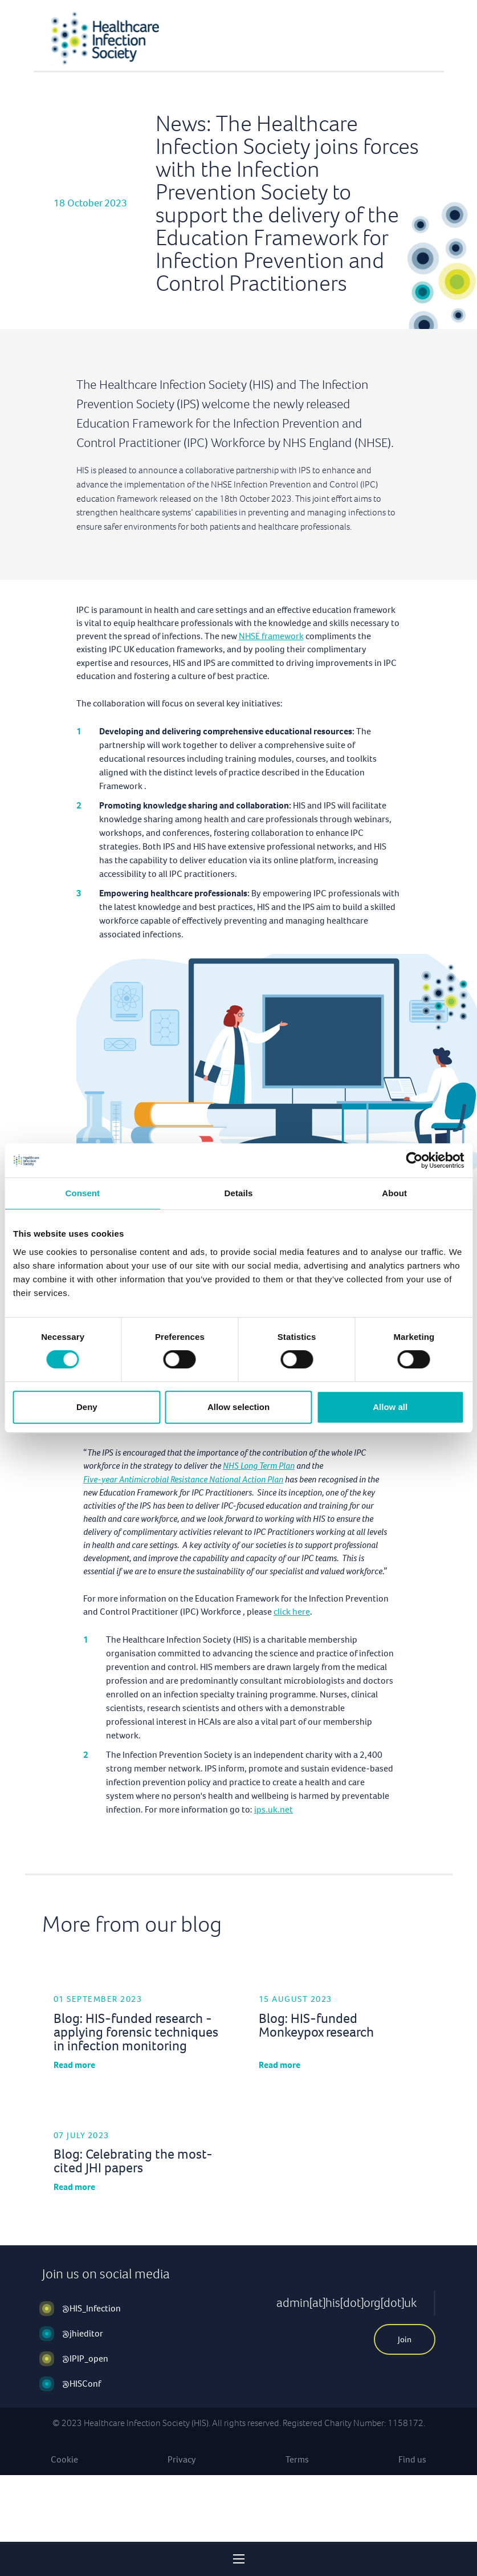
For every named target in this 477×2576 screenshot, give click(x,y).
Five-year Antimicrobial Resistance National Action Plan (183, 1479)
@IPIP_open (85, 2358)
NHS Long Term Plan (259, 1466)
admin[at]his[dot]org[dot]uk (346, 2302)
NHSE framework (271, 636)
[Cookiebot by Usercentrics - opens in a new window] (414, 1160)
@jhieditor (82, 2333)
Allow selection (238, 1407)
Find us (412, 2459)
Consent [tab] (82, 1193)
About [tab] (394, 1193)
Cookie (64, 2459)
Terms (297, 2459)
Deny (86, 1407)
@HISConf (81, 2384)
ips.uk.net (273, 1809)
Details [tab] (239, 1193)
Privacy (182, 2459)
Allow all (390, 1407)
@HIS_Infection (91, 2308)
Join (404, 2339)
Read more (74, 2065)
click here (292, 1612)
